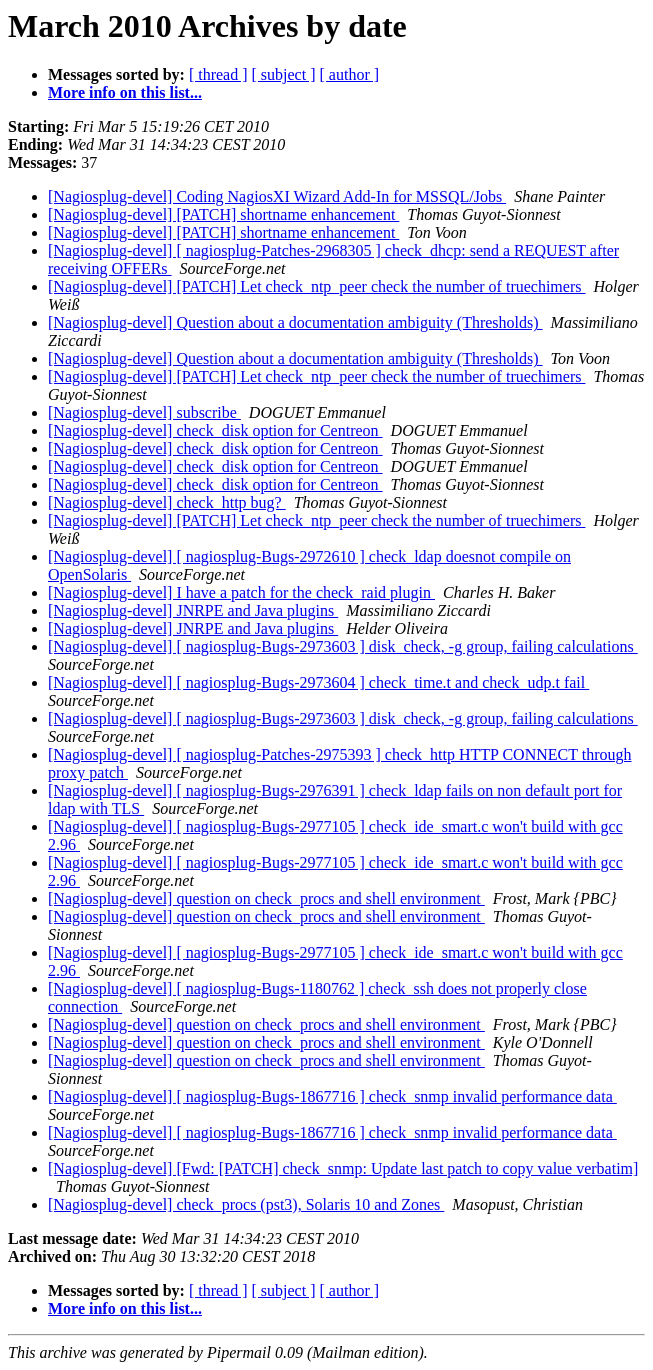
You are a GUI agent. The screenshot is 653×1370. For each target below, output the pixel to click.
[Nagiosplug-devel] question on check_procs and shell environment (266, 898)
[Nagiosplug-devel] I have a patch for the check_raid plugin (241, 592)
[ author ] (350, 74)
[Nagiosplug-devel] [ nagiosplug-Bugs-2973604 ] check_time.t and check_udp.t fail (318, 682)
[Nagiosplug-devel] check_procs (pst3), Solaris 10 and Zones (246, 1204)
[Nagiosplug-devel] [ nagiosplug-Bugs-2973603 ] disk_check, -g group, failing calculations (343, 646)
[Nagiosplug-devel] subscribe (144, 412)
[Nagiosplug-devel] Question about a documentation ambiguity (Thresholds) (295, 322)
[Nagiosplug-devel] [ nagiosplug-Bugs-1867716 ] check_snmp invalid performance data (332, 1096)
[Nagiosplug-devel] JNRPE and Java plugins (193, 610)
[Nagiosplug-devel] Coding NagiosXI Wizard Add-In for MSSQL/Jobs (277, 196)
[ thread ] (218, 74)
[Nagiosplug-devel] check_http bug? (167, 502)
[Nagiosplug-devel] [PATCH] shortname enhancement (223, 214)
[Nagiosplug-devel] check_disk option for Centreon (215, 430)
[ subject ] (284, 74)
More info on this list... (125, 92)
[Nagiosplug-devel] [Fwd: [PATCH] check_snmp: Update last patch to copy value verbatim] (343, 1168)
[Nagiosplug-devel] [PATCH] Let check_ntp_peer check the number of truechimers (316, 286)
